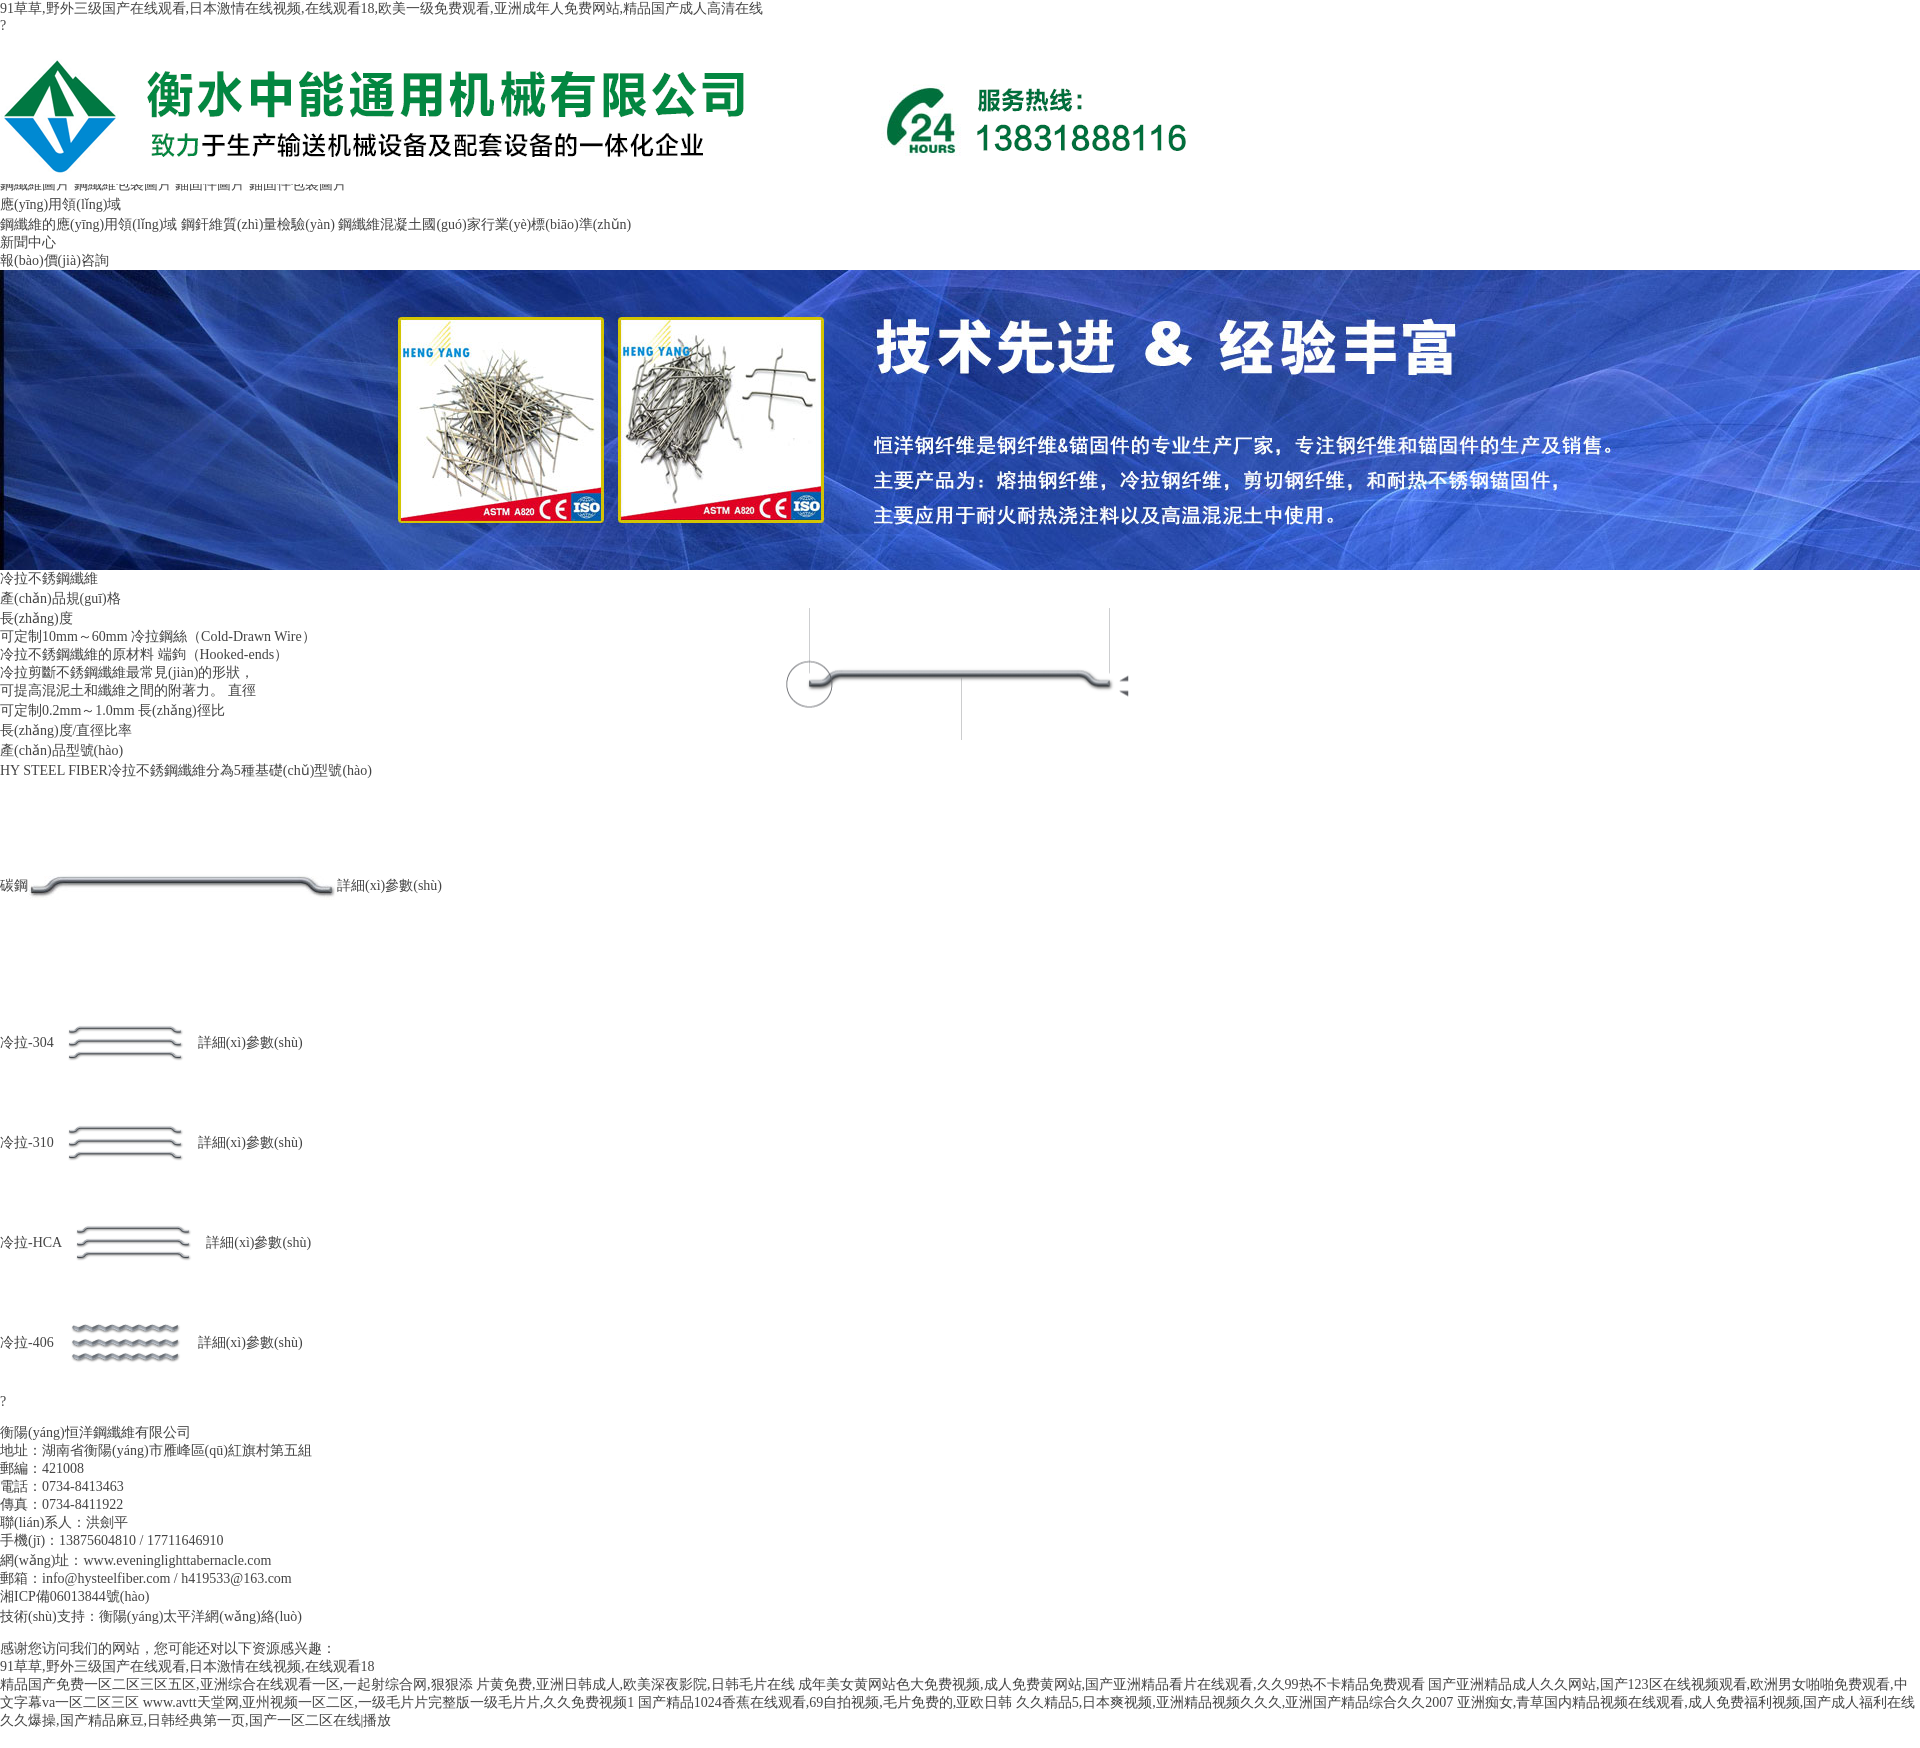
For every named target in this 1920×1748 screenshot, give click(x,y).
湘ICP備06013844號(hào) (74, 1596)
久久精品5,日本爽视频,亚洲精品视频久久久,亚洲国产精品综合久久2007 (1235, 1702)
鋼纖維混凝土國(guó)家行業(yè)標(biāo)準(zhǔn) (484, 224)
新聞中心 (28, 242)
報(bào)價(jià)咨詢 (54, 260)
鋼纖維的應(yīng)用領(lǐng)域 (88, 224)
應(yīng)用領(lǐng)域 (60, 204)
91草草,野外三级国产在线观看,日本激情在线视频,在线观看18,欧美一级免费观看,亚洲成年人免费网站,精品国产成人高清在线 (381, 8)
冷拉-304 (27, 1042)
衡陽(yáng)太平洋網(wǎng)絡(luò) (200, 1616)
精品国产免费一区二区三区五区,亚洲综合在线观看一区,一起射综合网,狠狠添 (236, 1684)
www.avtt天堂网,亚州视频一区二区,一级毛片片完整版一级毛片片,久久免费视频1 (388, 1702)
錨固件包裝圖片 (298, 184)
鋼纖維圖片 (35, 184)
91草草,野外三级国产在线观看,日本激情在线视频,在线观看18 (187, 1666)
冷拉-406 (27, 1342)
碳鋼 (14, 885)
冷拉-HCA (31, 1242)
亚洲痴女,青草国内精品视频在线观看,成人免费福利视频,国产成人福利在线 (1686, 1702)
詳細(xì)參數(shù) (389, 885)
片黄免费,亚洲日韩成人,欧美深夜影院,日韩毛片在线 (635, 1684)
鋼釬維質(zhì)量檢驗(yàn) (258, 224)
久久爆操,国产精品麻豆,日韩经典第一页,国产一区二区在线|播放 (195, 1720)
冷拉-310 (27, 1142)
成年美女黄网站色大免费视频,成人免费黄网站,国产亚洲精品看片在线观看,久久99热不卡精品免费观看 (1111, 1684)
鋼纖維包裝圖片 (123, 184)
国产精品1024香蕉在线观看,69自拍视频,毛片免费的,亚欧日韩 (825, 1702)
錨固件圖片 (210, 184)
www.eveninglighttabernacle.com (177, 1560)
